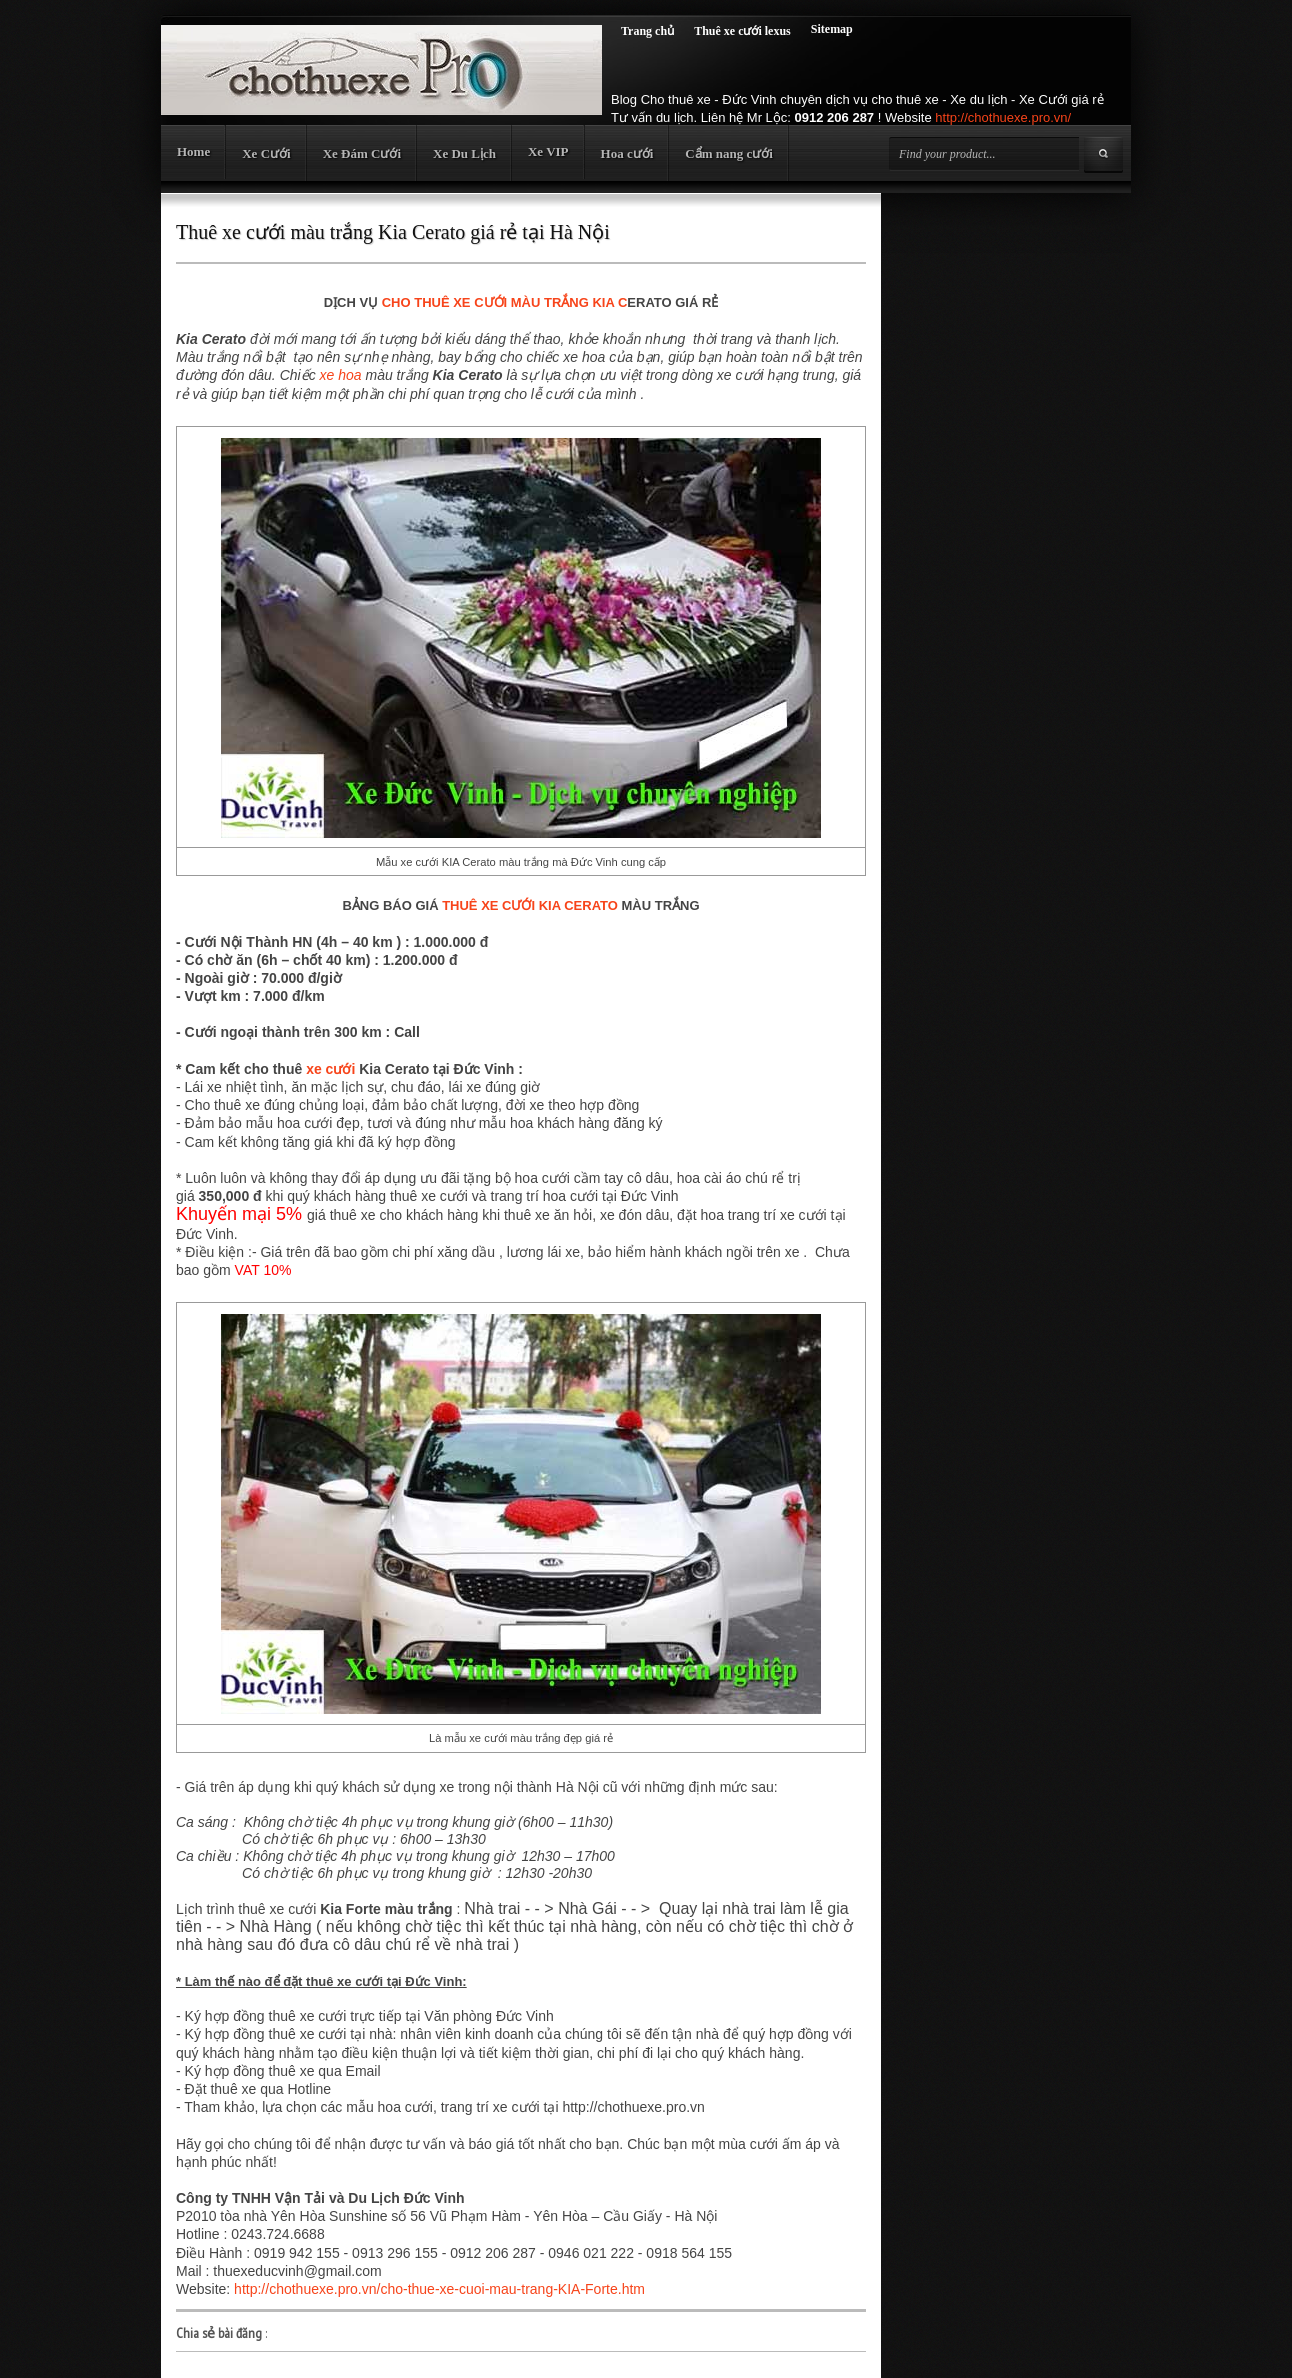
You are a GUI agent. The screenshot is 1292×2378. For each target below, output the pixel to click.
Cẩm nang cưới (729, 153)
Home (193, 151)
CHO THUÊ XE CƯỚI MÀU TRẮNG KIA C (505, 302)
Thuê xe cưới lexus (742, 31)
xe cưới (330, 1069)
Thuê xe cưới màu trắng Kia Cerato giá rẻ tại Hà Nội (393, 232)
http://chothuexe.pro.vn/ (1003, 117)
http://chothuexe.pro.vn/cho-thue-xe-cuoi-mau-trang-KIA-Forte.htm (439, 2289)
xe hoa (341, 375)
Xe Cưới (266, 153)
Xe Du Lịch (464, 153)
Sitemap (832, 29)
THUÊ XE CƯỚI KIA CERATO (530, 905)
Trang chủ (647, 31)
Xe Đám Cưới (362, 153)
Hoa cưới (627, 153)
